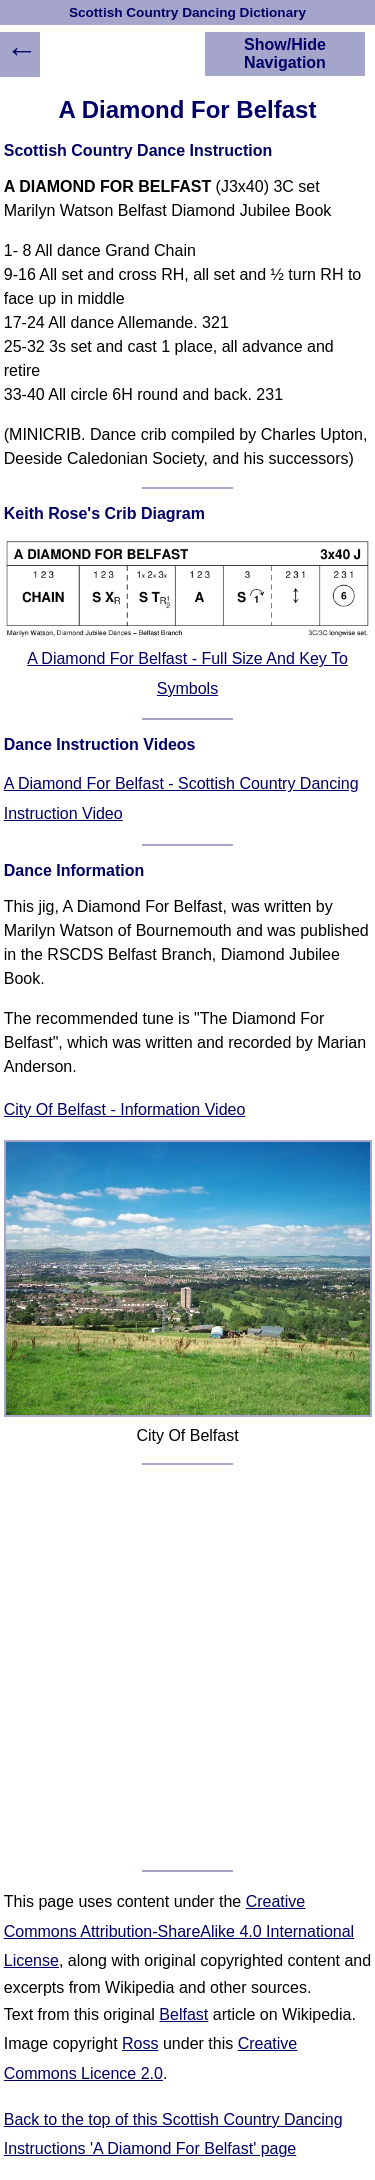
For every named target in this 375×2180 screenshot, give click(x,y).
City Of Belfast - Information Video (125, 1109)
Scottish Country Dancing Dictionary (187, 12)
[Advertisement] (187, 1667)
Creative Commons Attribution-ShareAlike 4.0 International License (179, 1931)
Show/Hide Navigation (285, 53)
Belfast (183, 2014)
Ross (140, 2043)
